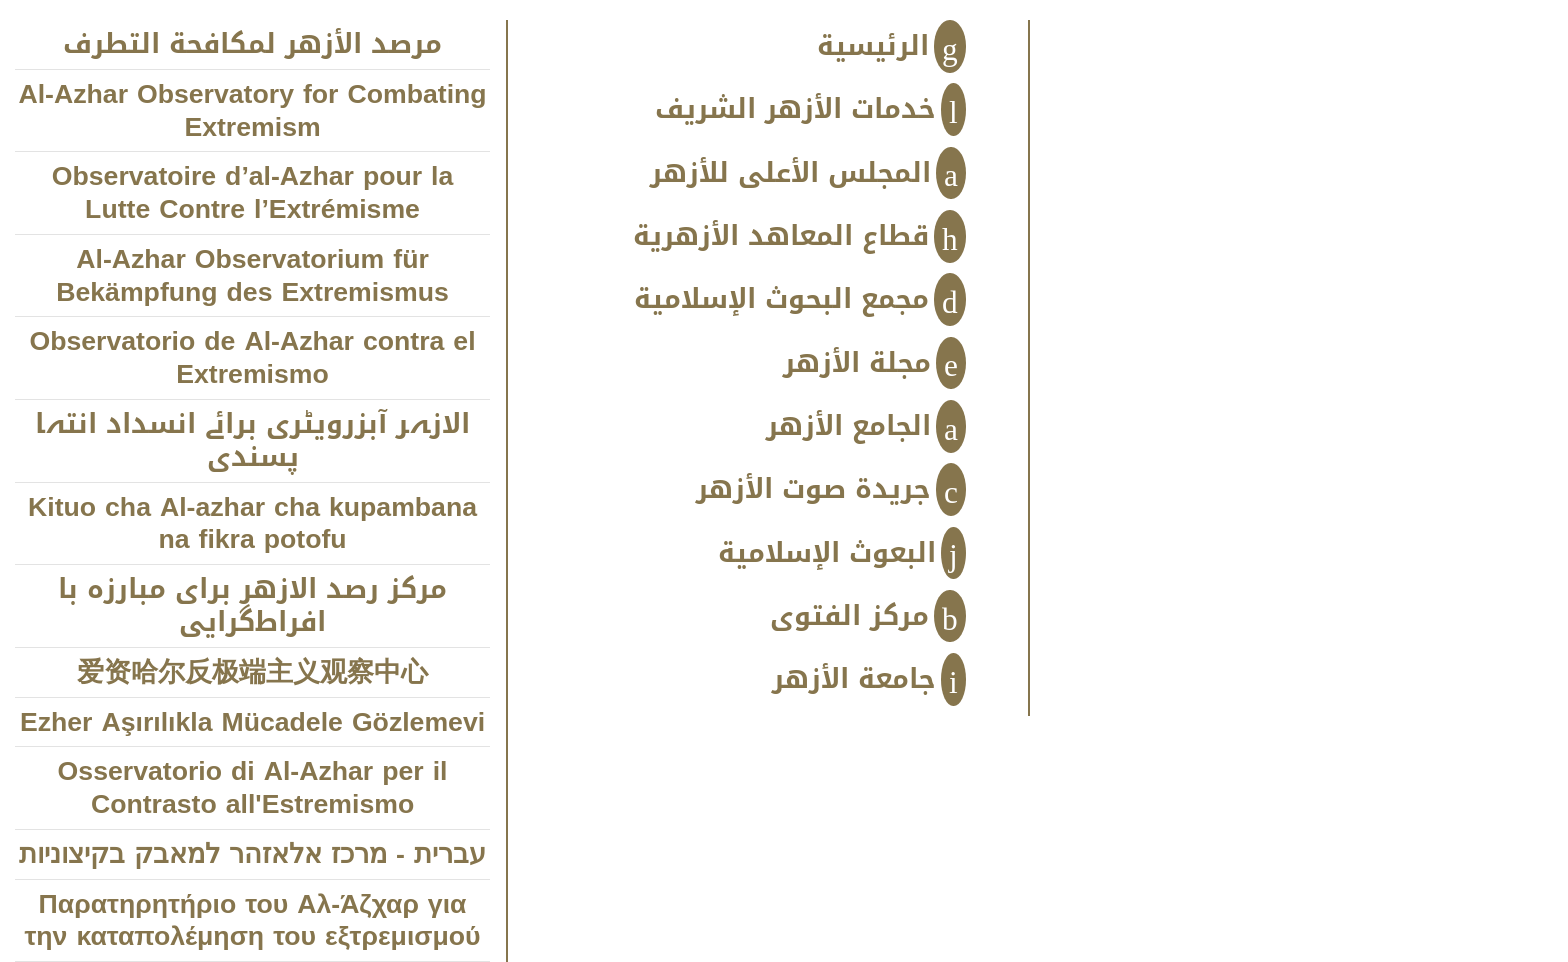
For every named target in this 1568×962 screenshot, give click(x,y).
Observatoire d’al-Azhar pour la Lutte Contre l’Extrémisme (253, 193)
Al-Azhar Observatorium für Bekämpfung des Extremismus (252, 276)
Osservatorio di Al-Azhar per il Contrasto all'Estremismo (253, 788)
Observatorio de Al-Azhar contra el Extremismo (252, 358)
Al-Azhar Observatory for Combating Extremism (252, 111)
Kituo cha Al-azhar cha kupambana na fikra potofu (252, 524)
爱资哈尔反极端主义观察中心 (252, 672)
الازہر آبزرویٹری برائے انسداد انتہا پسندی (252, 441)
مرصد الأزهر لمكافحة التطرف (252, 44)
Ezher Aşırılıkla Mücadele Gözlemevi (252, 722)
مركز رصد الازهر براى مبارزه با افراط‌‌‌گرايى (252, 606)
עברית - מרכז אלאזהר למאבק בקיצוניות (252, 854)
